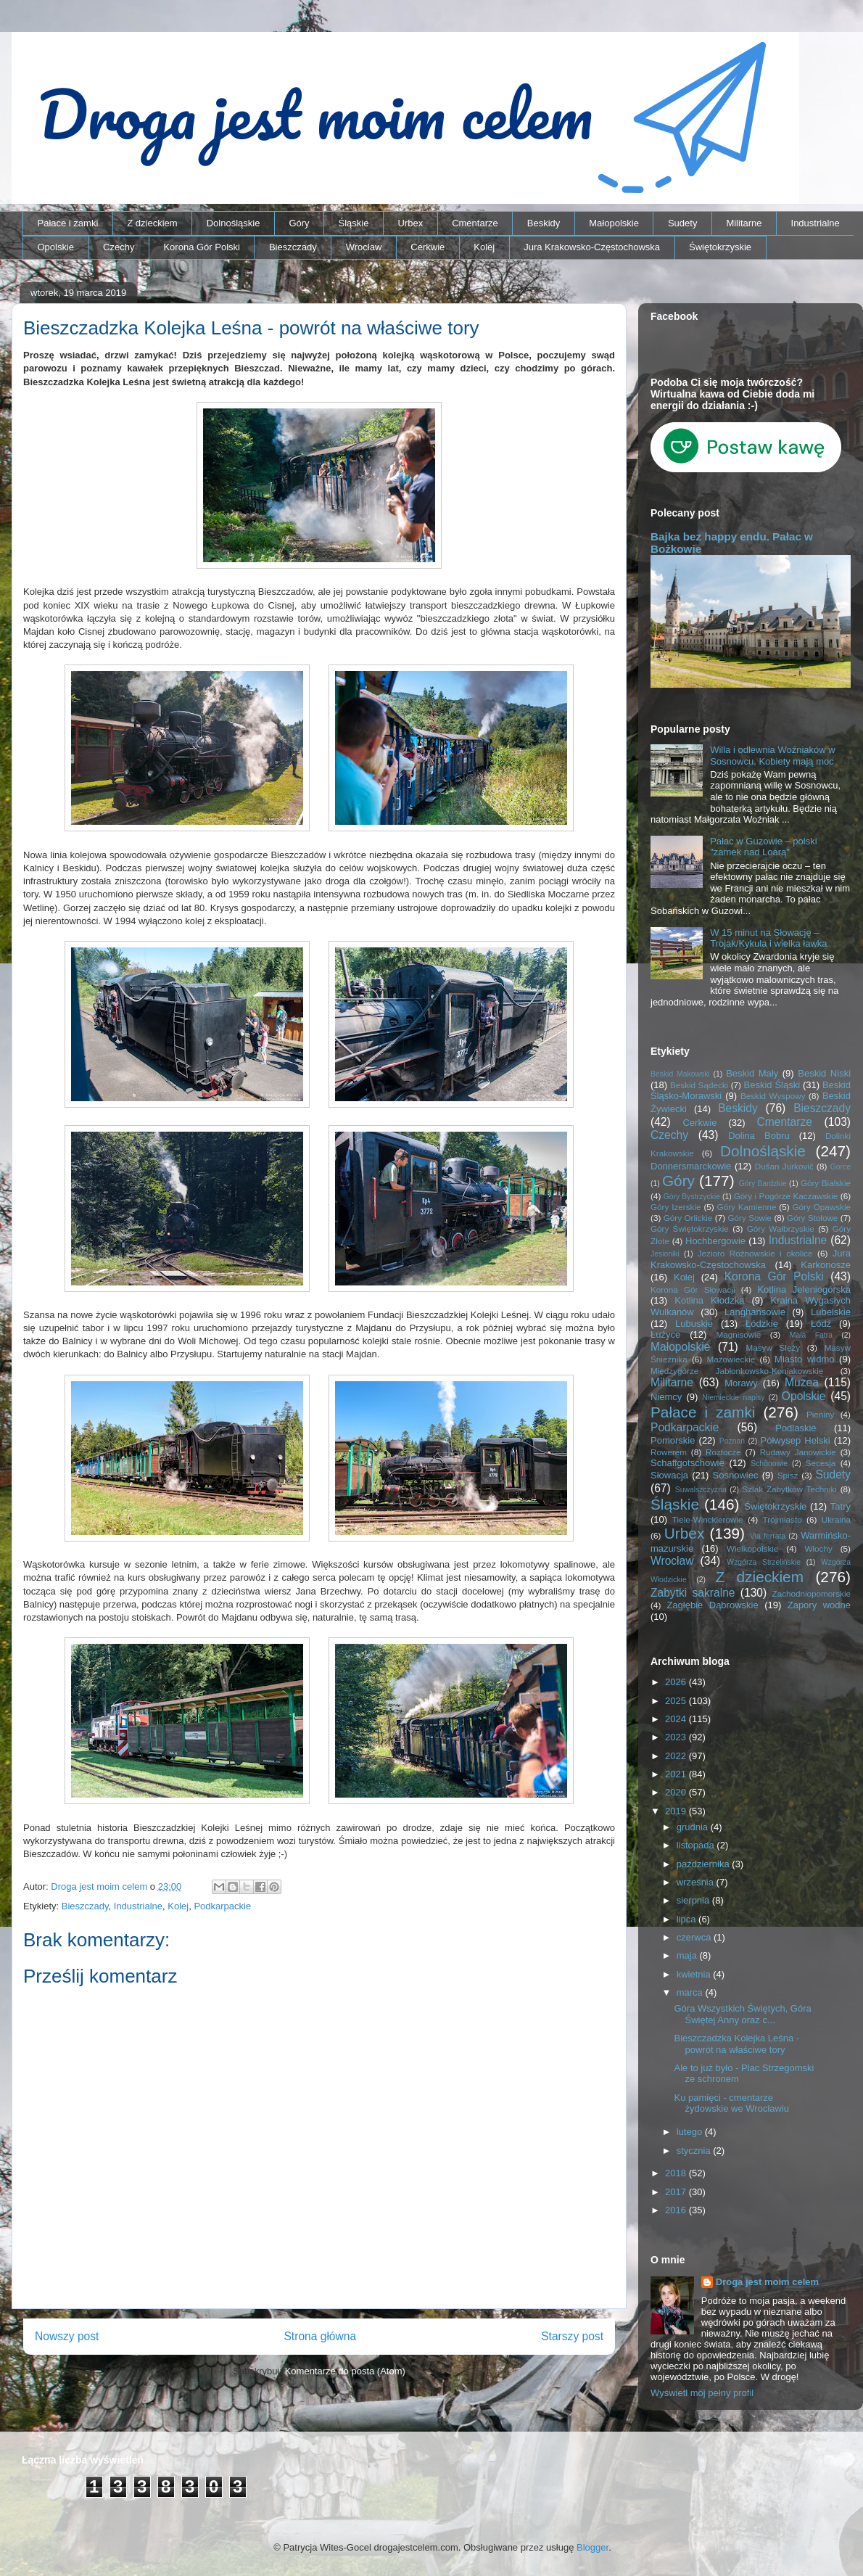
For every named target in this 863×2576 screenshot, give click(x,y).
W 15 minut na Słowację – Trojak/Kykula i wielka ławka (768, 938)
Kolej (484, 247)
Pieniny (820, 1414)
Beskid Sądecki (699, 1085)
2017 (677, 2191)
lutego (691, 2131)
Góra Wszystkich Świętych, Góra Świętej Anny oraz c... (742, 2014)
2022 (677, 1755)
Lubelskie (831, 1311)
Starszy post (572, 2336)
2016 (677, 2210)
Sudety (682, 223)
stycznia (695, 2150)
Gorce (840, 1167)
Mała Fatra (811, 1335)
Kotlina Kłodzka (709, 1300)
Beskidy (544, 223)
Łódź (821, 1323)
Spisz (787, 1475)
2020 (677, 1792)
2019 (677, 1811)
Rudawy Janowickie (798, 1452)
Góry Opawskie (821, 1206)
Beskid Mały (752, 1073)
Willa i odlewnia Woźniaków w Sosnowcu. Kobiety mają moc (772, 755)
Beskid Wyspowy (773, 1095)
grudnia (694, 1827)
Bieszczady (293, 247)
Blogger (592, 2547)
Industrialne (815, 223)
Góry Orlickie (688, 1217)
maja (688, 1955)
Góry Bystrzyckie (692, 1197)
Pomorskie (673, 1440)
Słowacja (669, 1475)
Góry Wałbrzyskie (780, 1228)
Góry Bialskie (826, 1183)
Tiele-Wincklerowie (707, 1519)
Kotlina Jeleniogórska (804, 1289)
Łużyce (665, 1334)
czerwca (695, 1937)
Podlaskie (795, 1428)
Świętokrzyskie (720, 247)
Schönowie (769, 1464)
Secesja (821, 1463)
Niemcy (666, 1396)
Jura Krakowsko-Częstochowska (592, 247)
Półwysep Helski (795, 1440)
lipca (687, 1919)
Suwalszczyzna (701, 1490)
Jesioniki (665, 1254)
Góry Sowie (749, 1217)
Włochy (818, 1548)
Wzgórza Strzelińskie (764, 1562)
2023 (677, 1737)
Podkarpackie (222, 1906)
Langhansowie (754, 1311)
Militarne (743, 223)
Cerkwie (427, 247)
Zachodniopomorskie (811, 1593)
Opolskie (56, 247)
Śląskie (354, 223)
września (697, 1882)
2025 (677, 1700)
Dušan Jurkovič (784, 1166)
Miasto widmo (804, 1359)
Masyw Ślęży (773, 1347)
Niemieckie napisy (733, 1398)
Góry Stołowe (812, 1217)
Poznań (732, 1441)
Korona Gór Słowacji (693, 1289)
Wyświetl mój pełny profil (702, 2392)
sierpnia (694, 1900)
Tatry (840, 1506)
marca (691, 1992)
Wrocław (364, 247)
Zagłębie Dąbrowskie (712, 1605)
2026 (677, 1681)
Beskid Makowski (680, 1074)
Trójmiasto (782, 1519)
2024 (677, 1718)
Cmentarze (475, 223)
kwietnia (695, 1974)
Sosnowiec (736, 1475)
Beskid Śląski (772, 1084)
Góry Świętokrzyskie (690, 1228)
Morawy (741, 1383)
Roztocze (723, 1452)
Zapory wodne (819, 1605)
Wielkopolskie (752, 1548)
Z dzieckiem (152, 223)
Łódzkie (762, 1323)
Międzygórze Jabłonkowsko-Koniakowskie (737, 1370)
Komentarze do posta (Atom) (345, 2371)
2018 (677, 2173)
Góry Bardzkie (763, 1184)
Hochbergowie (715, 1240)
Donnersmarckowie (691, 1166)
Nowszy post (67, 2336)
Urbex (410, 223)
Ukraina (836, 1519)
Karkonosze (826, 1264)
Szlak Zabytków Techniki (789, 1489)
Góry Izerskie (676, 1206)
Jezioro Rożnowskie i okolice (755, 1253)
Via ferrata (767, 1536)
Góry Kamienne (747, 1206)
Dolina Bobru (759, 1135)
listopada (697, 1845)
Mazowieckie (730, 1359)
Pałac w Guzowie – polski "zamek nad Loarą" (763, 847)
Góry (299, 223)
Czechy (118, 247)
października (704, 1864)
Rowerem (669, 1452)
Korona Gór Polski (201, 247)
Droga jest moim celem (767, 2281)
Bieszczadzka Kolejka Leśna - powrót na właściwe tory (736, 2044)
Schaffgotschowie (687, 1462)
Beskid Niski (824, 1073)
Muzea (802, 1382)
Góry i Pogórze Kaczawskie (786, 1196)
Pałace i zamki (68, 223)
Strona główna (320, 2336)
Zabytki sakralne (693, 1593)
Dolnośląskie (233, 223)
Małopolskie (614, 223)
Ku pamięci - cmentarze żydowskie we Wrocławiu (731, 2103)
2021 (677, 1774)
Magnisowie (738, 1334)
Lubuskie (694, 1323)
